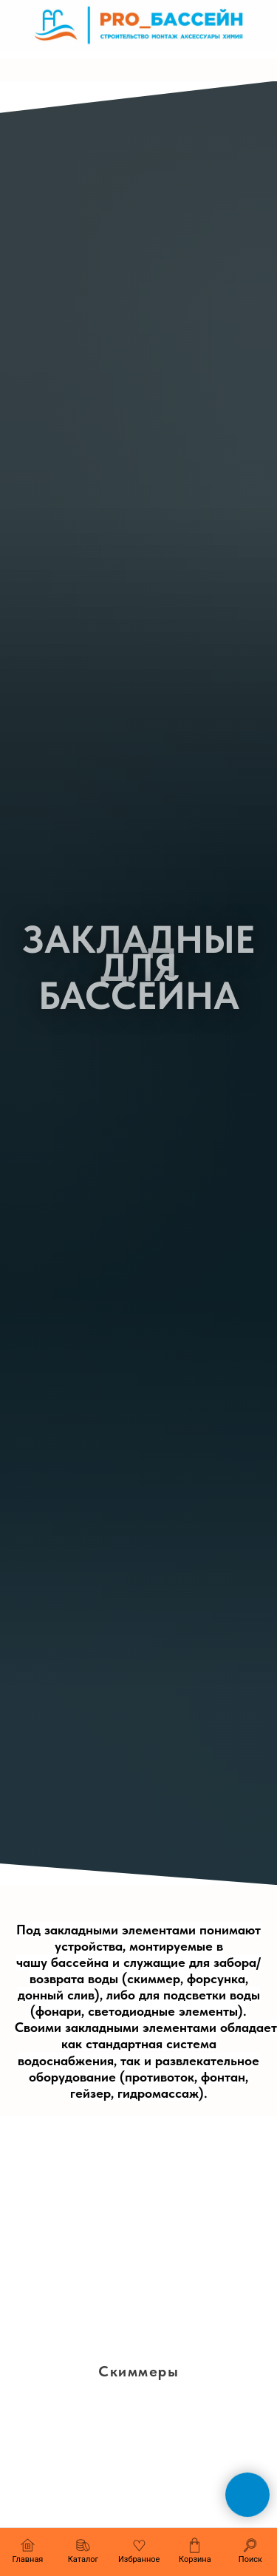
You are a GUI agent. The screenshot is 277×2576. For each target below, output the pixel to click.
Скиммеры (138, 2371)
